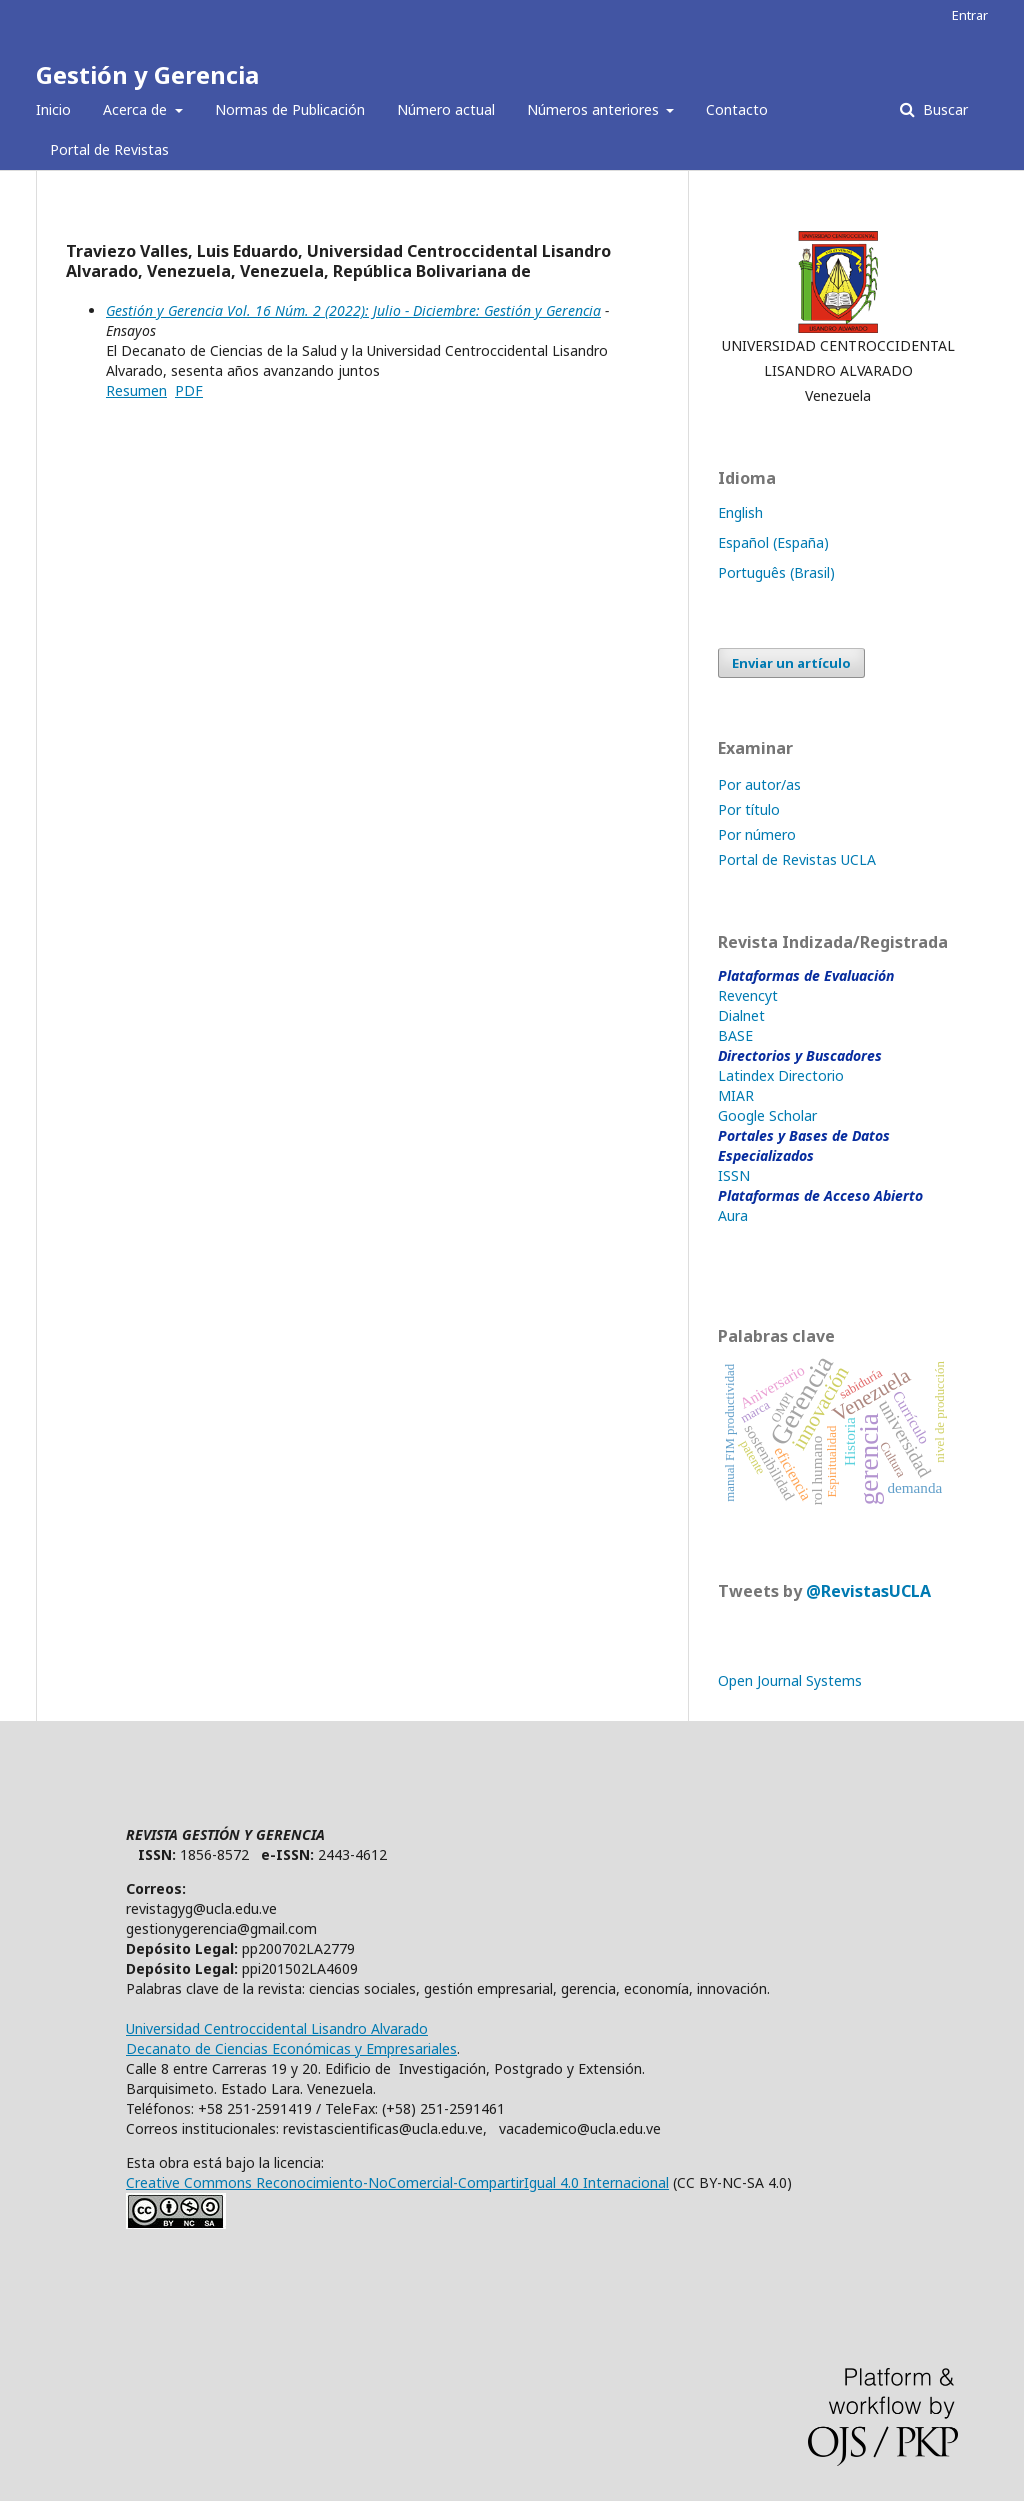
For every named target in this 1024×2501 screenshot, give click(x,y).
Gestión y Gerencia (147, 74)
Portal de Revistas (109, 149)
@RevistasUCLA (868, 1591)
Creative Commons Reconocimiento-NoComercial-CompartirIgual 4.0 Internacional (397, 2182)
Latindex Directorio (781, 1075)
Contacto (737, 109)
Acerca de (137, 109)
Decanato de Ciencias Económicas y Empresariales (291, 2048)
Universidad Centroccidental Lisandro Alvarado (277, 2028)
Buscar (943, 109)
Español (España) (773, 542)
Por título (749, 809)
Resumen (136, 390)
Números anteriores (595, 109)
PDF (189, 390)
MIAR (736, 1095)
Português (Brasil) (776, 572)
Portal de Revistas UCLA (797, 859)
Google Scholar (767, 1115)
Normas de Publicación (290, 109)
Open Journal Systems (790, 1680)
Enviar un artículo (791, 663)
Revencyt (748, 995)
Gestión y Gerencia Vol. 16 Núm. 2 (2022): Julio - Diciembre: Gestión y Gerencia (353, 310)
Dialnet (741, 1015)
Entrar (970, 15)
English (740, 512)
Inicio (53, 109)
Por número (757, 834)
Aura (733, 1215)
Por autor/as (759, 784)
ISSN (734, 1175)
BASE (735, 1035)
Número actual (446, 109)
